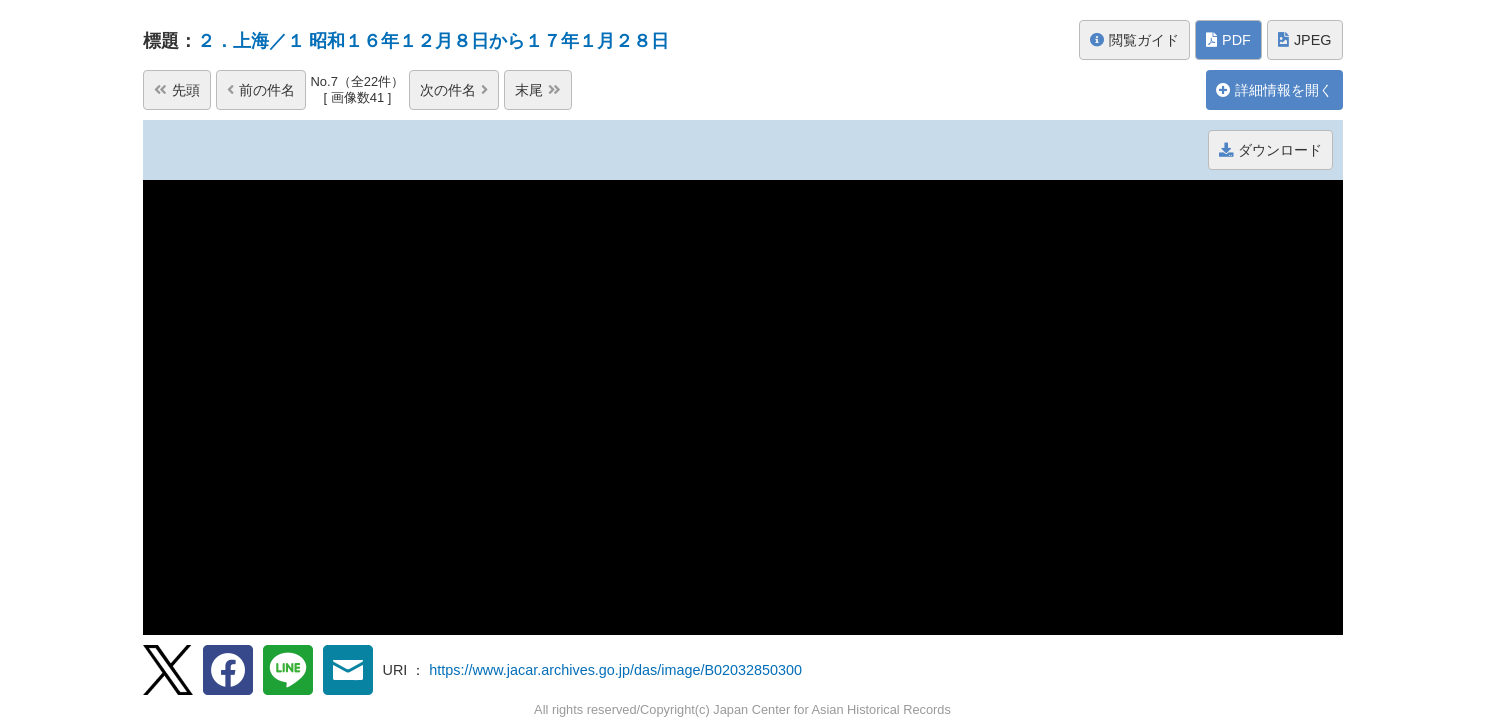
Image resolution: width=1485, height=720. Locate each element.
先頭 (177, 90)
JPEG (1305, 40)
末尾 (538, 90)
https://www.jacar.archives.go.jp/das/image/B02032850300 (615, 670)
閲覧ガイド (1134, 40)
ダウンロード (1270, 150)
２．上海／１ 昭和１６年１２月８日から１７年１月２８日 (433, 41)
